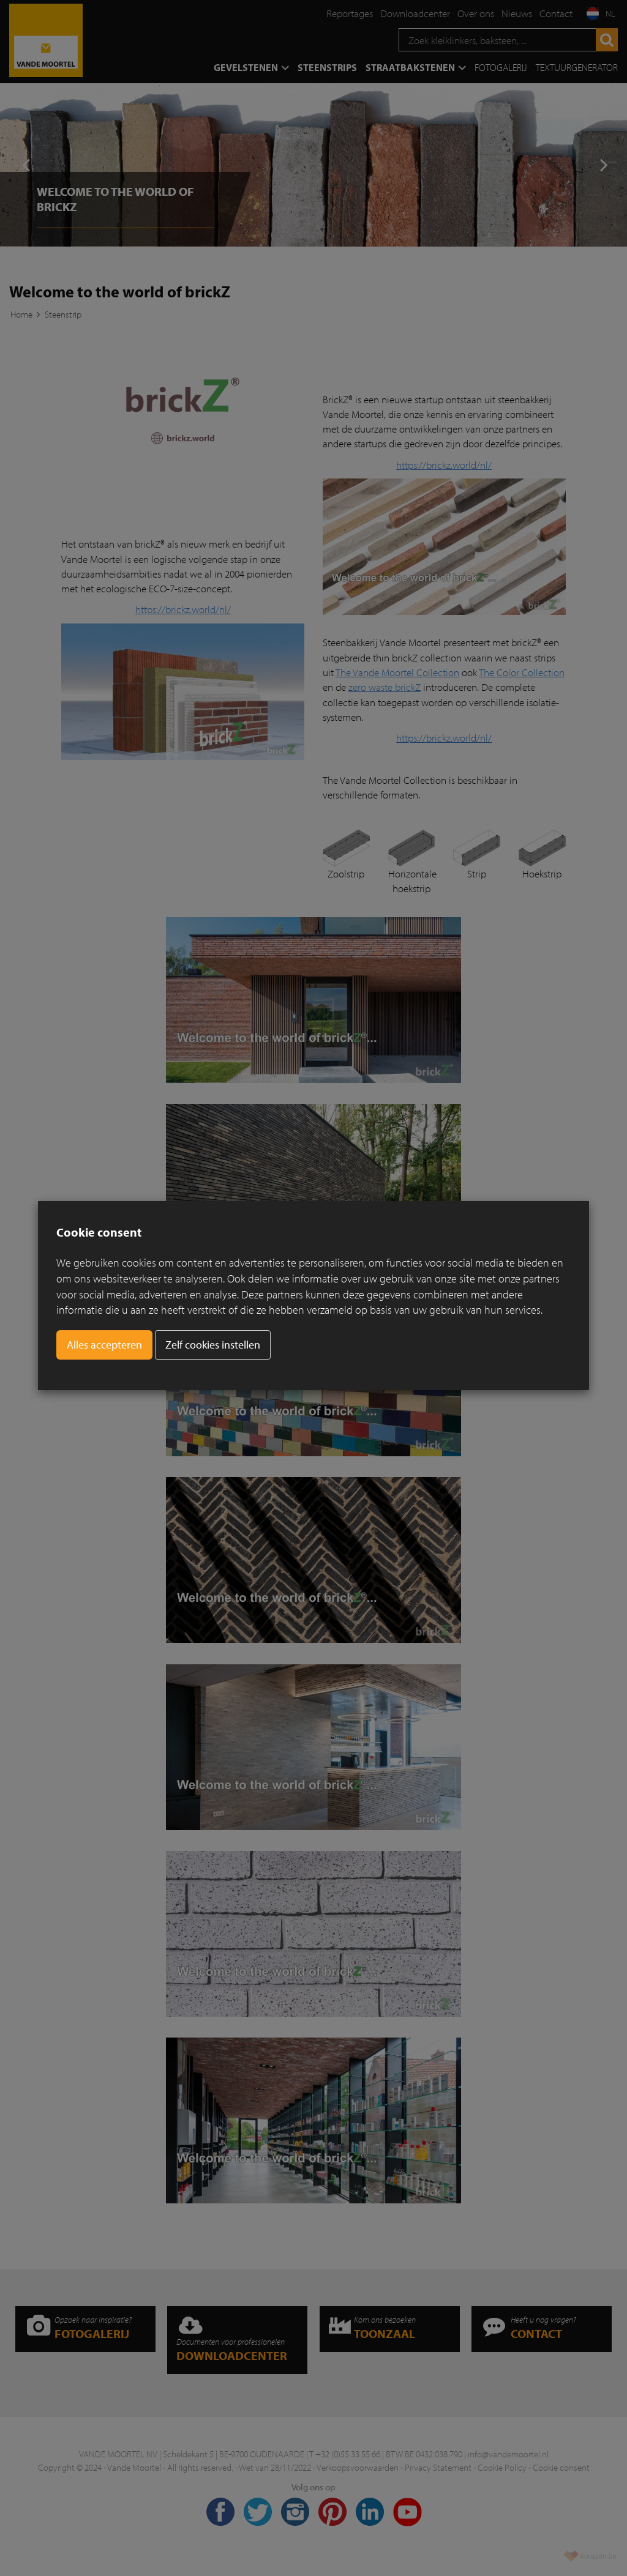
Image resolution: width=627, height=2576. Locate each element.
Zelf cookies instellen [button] (212, 1345)
